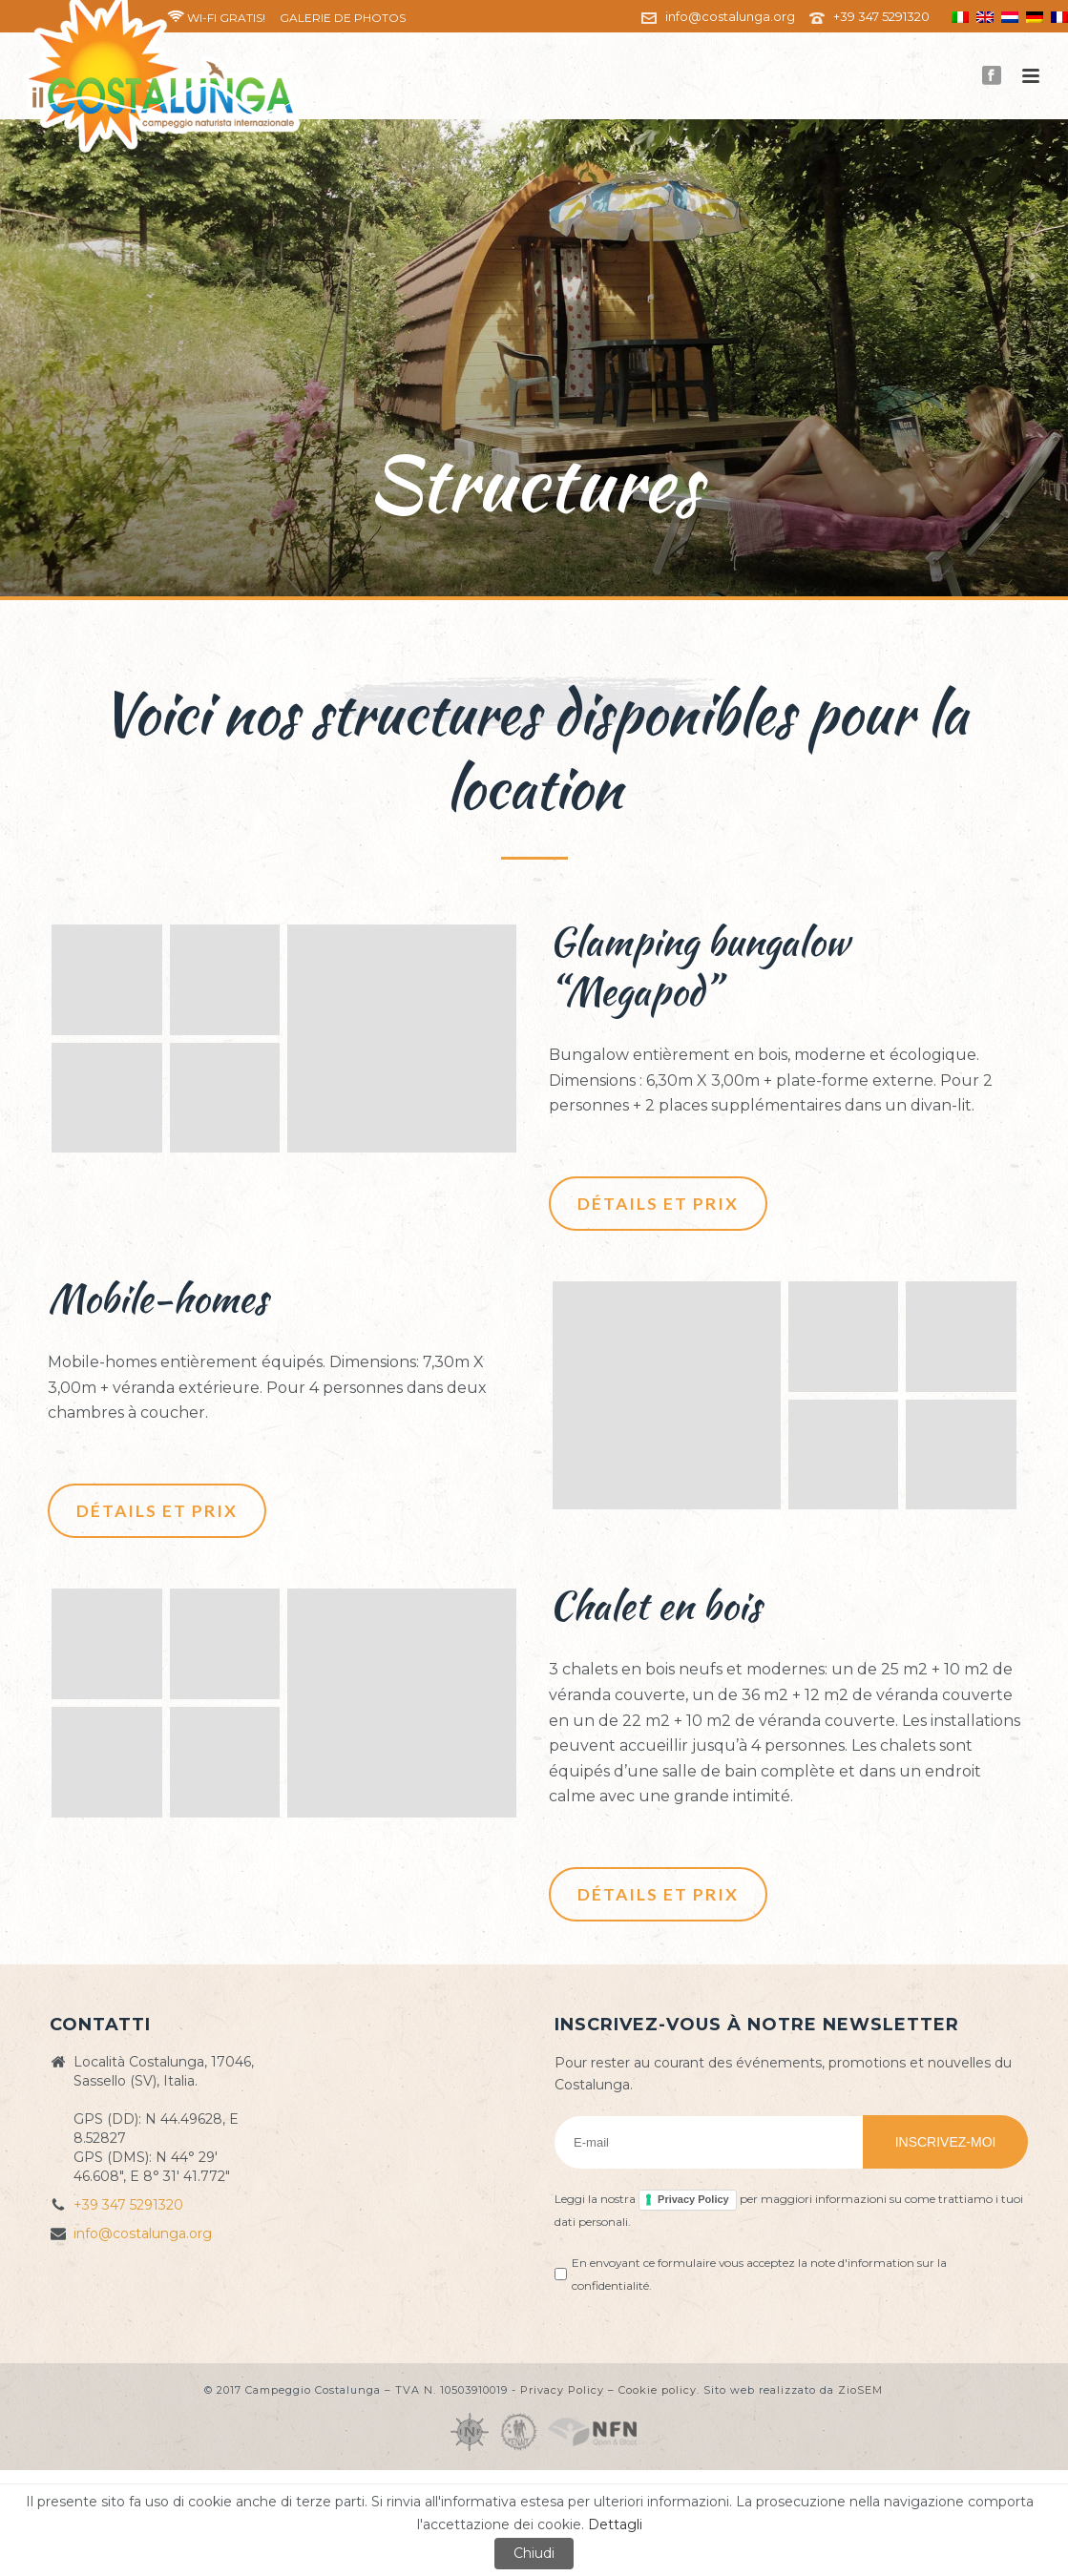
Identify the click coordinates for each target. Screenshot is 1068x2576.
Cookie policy (657, 2390)
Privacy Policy (693, 2199)
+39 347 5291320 (881, 16)
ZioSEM (860, 2390)
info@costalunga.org (730, 16)
